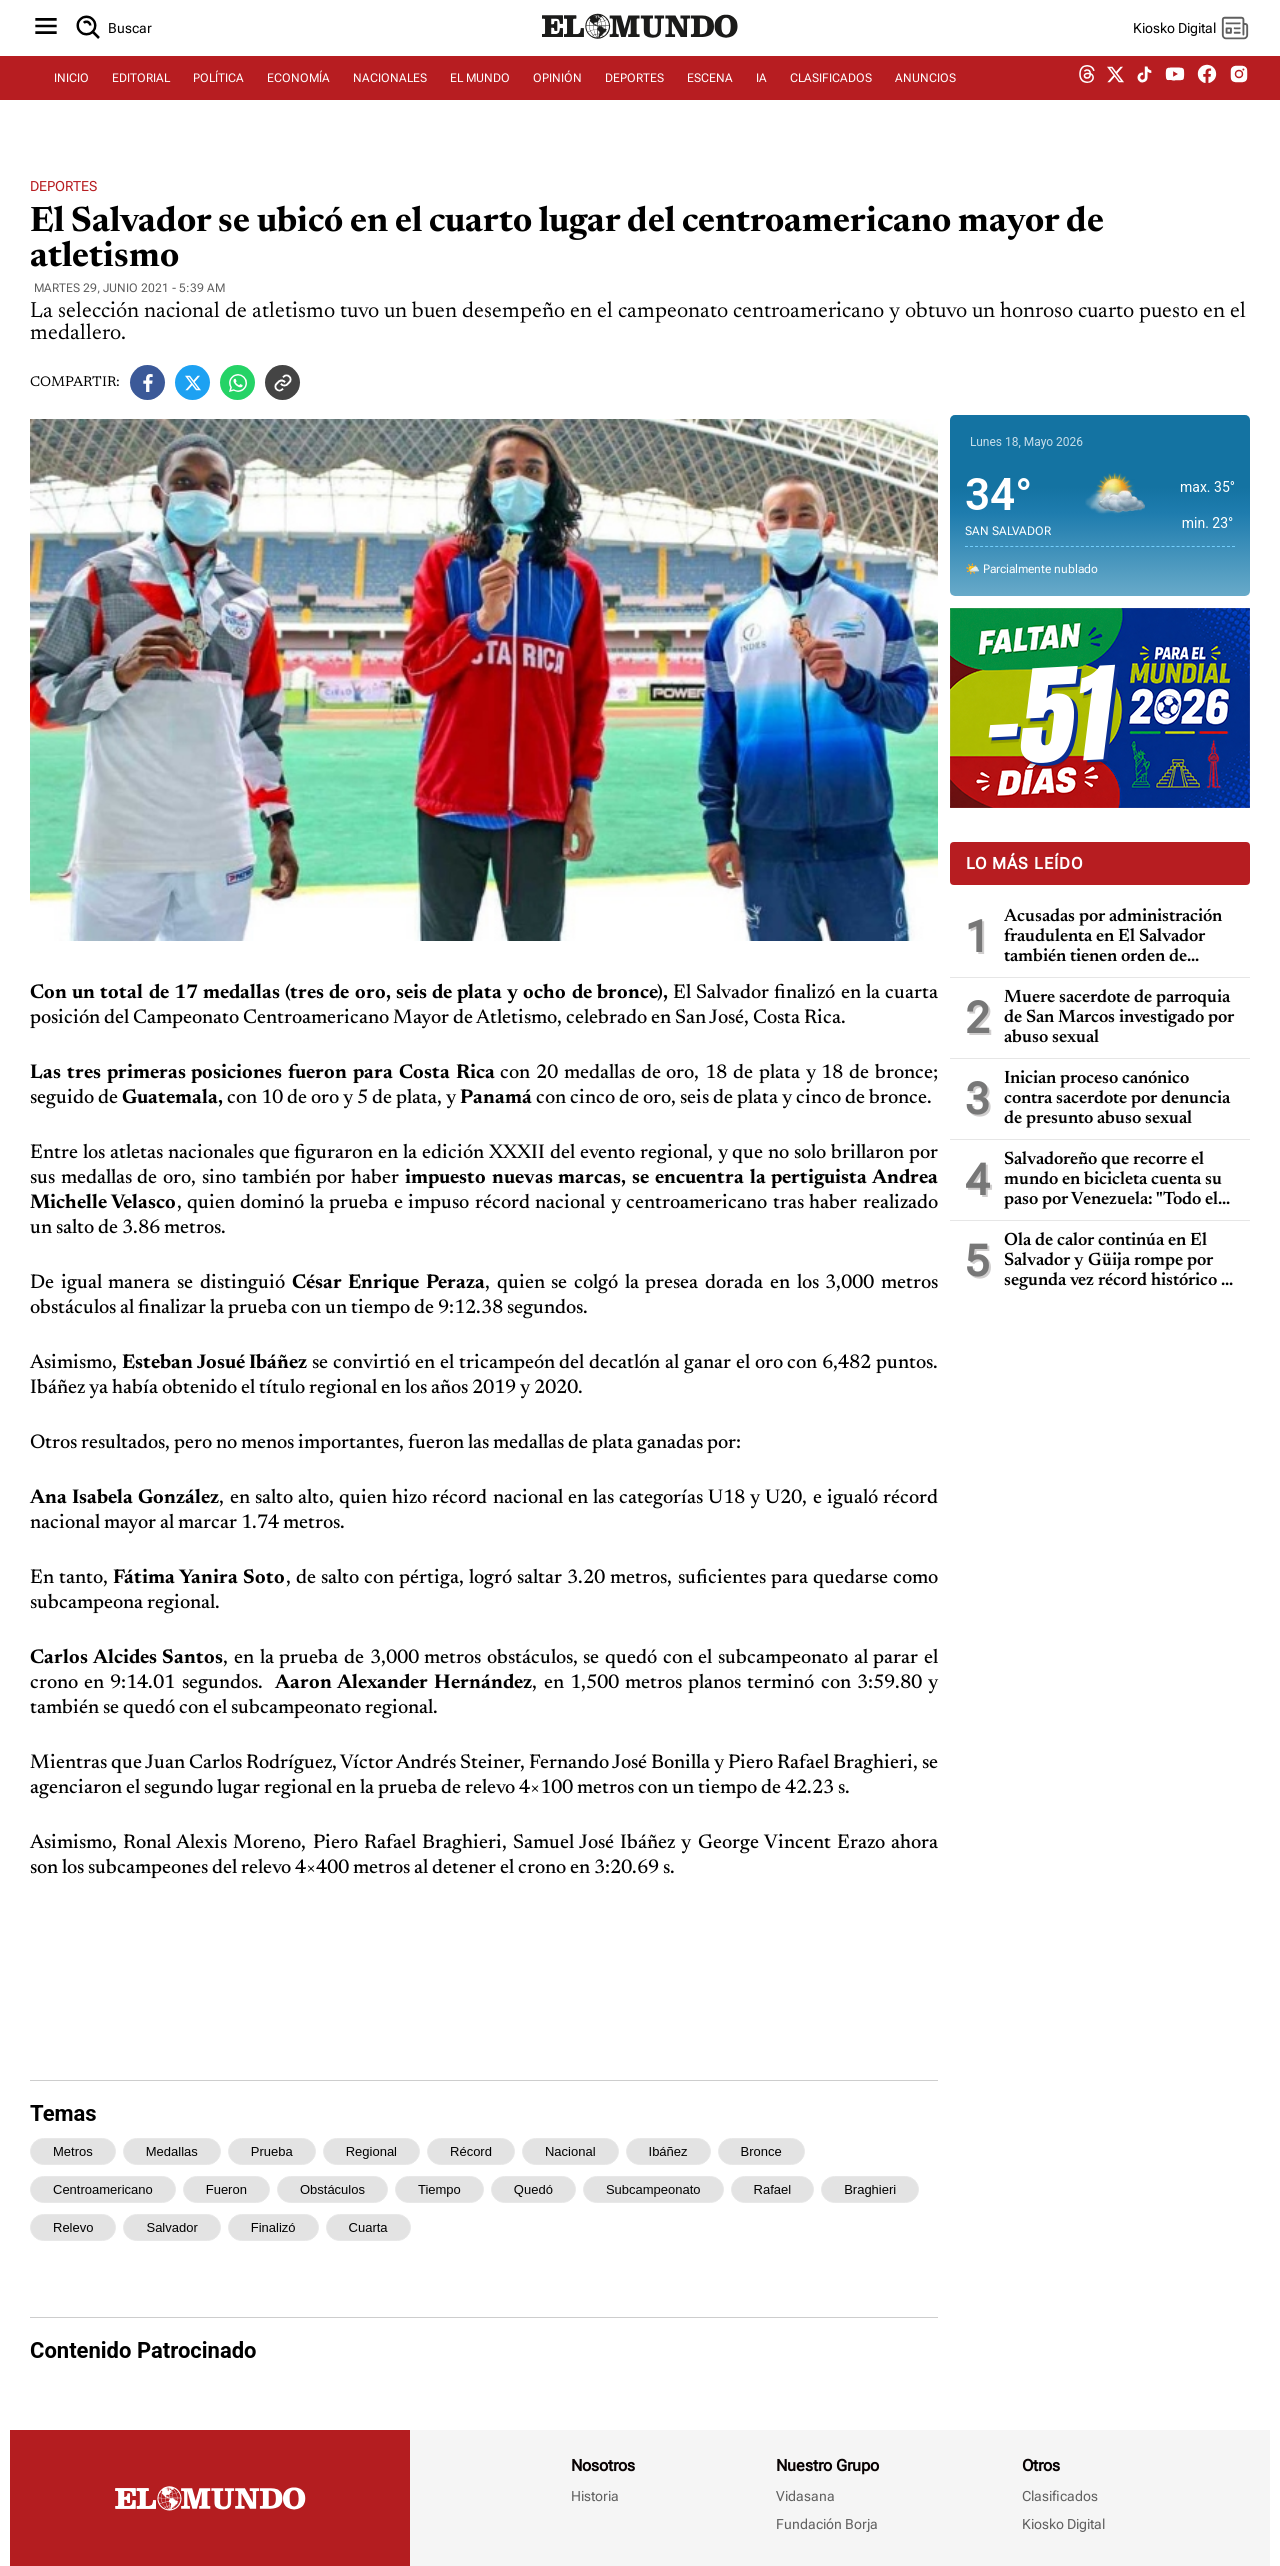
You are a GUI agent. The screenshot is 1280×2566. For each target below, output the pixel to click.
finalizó (273, 2227)
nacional (570, 2151)
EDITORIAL (141, 97)
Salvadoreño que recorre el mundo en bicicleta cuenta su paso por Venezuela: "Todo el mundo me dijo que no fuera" (1113, 1180)
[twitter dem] (1115, 97)
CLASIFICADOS (831, 97)
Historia (595, 2496)
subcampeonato (653, 2189)
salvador (171, 2227)
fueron (226, 2189)
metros (73, 2151)
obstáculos (332, 2189)
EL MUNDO (480, 97)
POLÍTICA (218, 97)
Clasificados (1060, 2496)
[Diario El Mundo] (640, 55)
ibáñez (668, 2151)
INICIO (71, 97)
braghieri (870, 2189)
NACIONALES (390, 97)
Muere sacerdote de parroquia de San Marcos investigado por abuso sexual (1119, 1018)
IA (761, 97)
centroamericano (103, 2189)
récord (471, 2151)
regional (371, 2151)
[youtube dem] (1175, 97)
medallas (172, 2151)
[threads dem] (1087, 97)
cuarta (368, 2227)
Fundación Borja (827, 2524)
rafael (773, 2189)
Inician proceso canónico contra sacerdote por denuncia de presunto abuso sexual (1117, 1099)
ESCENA (710, 97)
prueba (272, 2151)
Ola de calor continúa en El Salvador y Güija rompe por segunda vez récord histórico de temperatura (1121, 1261)
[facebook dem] (1207, 97)
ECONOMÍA (298, 97)
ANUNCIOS (925, 97)
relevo (73, 2227)
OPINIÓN (557, 97)
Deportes (63, 186)
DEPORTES (634, 97)
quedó (533, 2189)
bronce (761, 2151)
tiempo (439, 2189)
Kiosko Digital (1063, 2524)
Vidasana (805, 2496)
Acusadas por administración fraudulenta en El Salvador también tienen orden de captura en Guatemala (1113, 937)
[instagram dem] (1246, 97)
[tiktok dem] (1144, 97)
